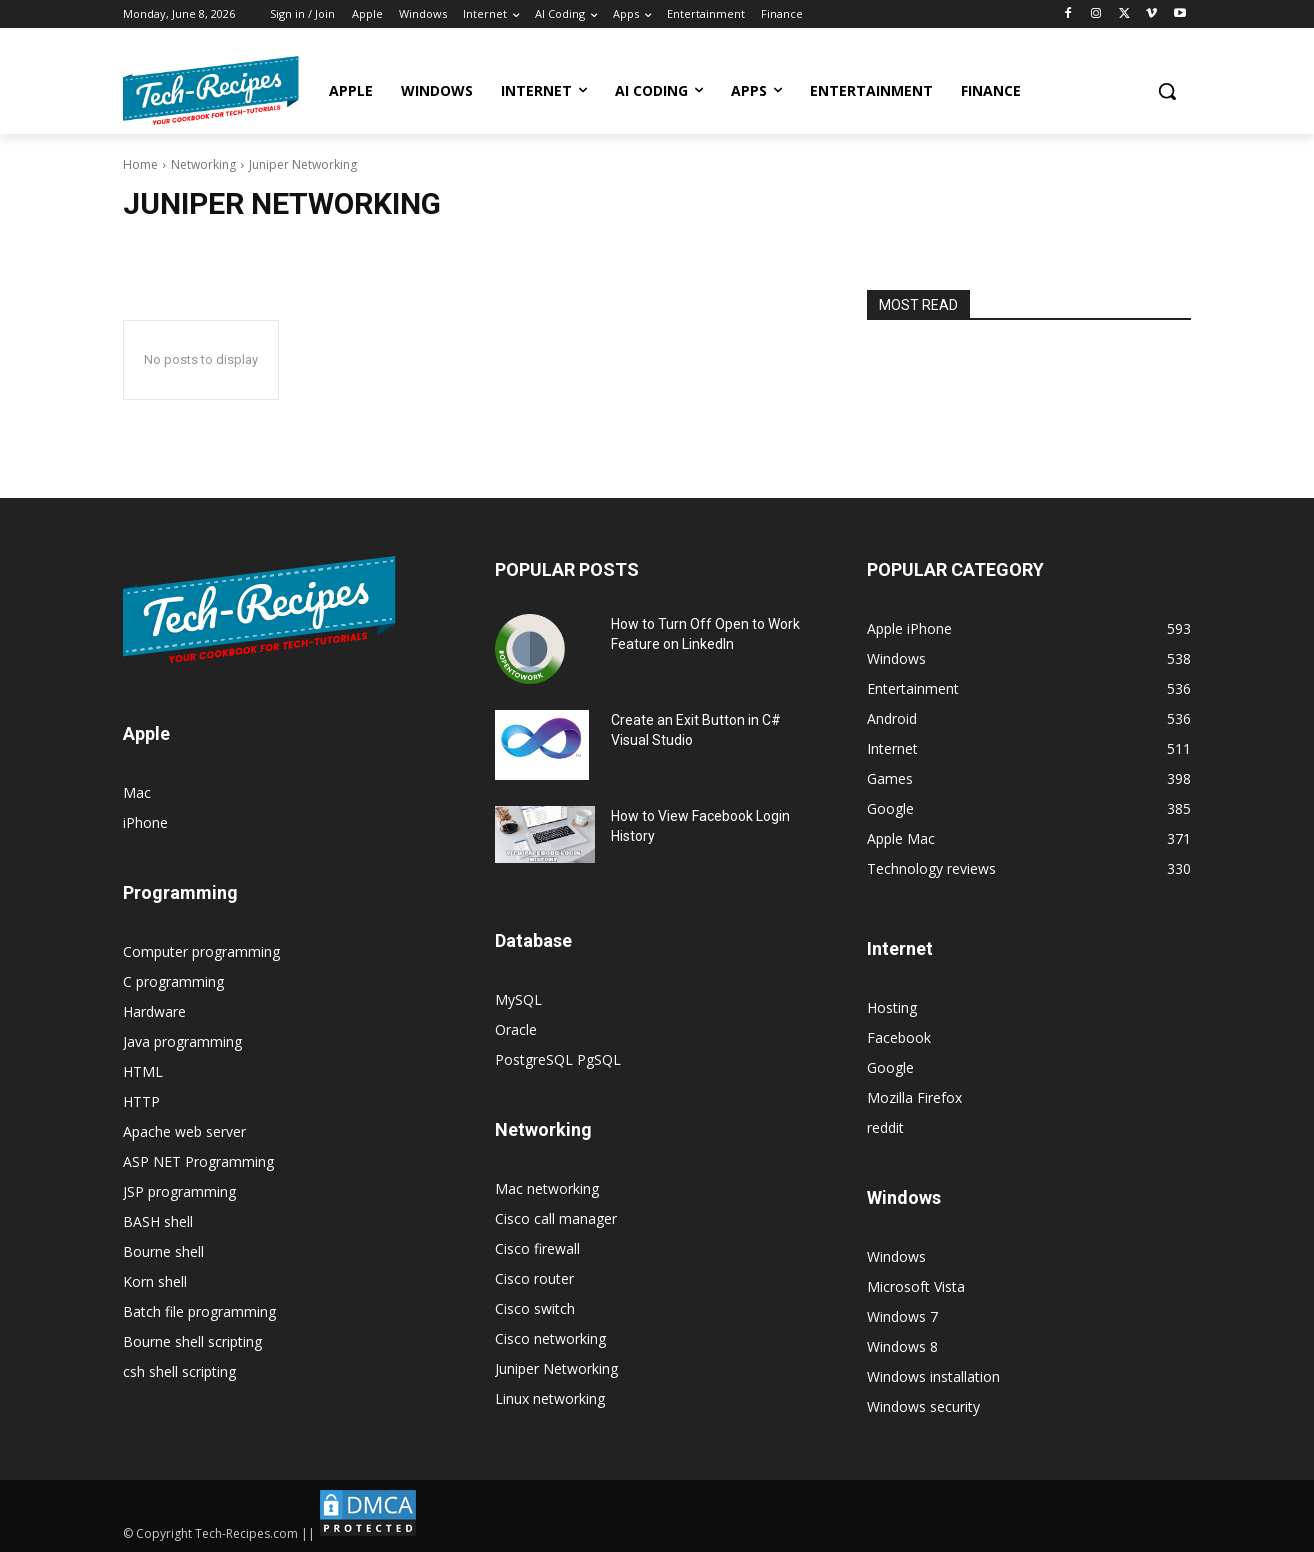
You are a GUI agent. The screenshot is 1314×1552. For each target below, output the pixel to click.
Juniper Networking (556, 1368)
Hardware (154, 1011)
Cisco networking (550, 1338)
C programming (173, 981)
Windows (896, 1256)
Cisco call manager (556, 1218)
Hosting (892, 1007)
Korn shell (155, 1281)
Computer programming (201, 951)
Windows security (923, 1406)
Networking (203, 164)
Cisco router (534, 1278)
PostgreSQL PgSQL (558, 1059)
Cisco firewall (537, 1248)
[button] (1167, 91)
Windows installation (933, 1376)
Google (890, 1067)
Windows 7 (902, 1316)
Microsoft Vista (916, 1286)
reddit (885, 1127)
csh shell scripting (179, 1371)
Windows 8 (902, 1346)
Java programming (182, 1041)
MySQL (518, 999)
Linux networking (550, 1398)
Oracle (516, 1029)
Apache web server (184, 1131)
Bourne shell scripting (192, 1341)
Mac (137, 792)
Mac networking (547, 1188)
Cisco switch (535, 1308)
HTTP (141, 1101)
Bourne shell (163, 1251)
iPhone (145, 822)
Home (140, 164)
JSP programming (179, 1191)
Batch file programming (199, 1311)
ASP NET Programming (198, 1161)
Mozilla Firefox (914, 1097)
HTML (143, 1071)
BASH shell (158, 1221)
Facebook (899, 1037)
